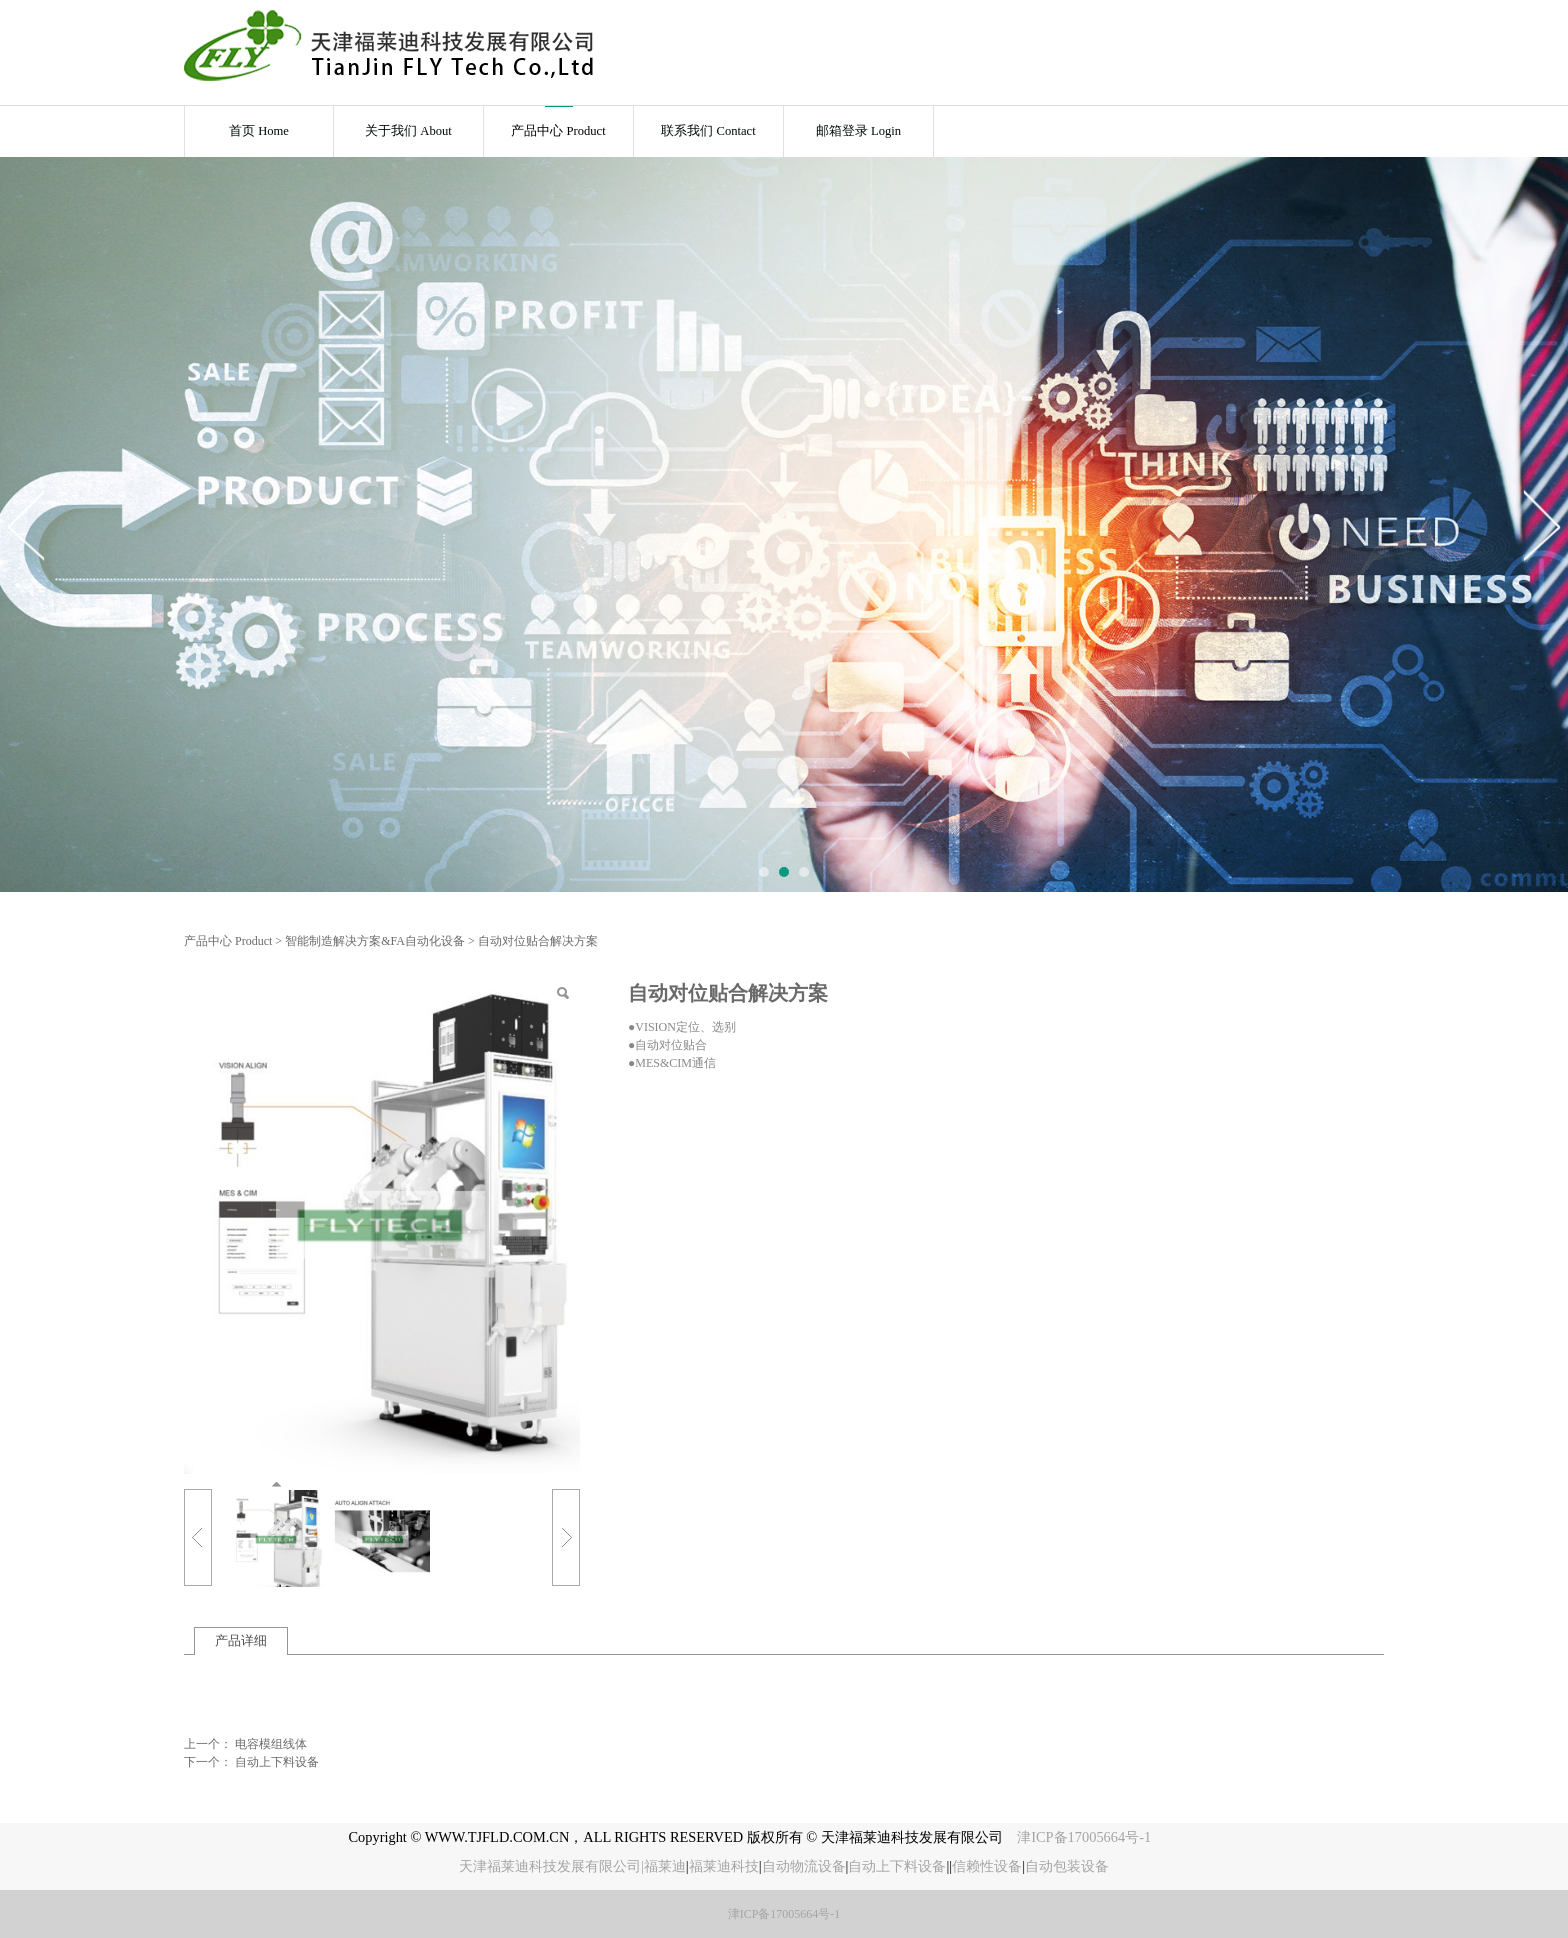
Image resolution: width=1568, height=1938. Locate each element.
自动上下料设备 (277, 1762)
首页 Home (259, 131)
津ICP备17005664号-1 (1086, 1837)
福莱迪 (665, 1866)
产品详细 (241, 1640)
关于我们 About (408, 131)
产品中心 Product (558, 131)
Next (1541, 525)
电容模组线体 (271, 1744)
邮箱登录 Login (858, 131)
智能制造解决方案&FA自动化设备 (375, 941)
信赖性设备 (987, 1866)
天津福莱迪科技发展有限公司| (551, 1866)
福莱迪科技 (724, 1866)
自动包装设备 (1067, 1866)
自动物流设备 (804, 1866)
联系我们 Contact (708, 131)
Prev (27, 525)
